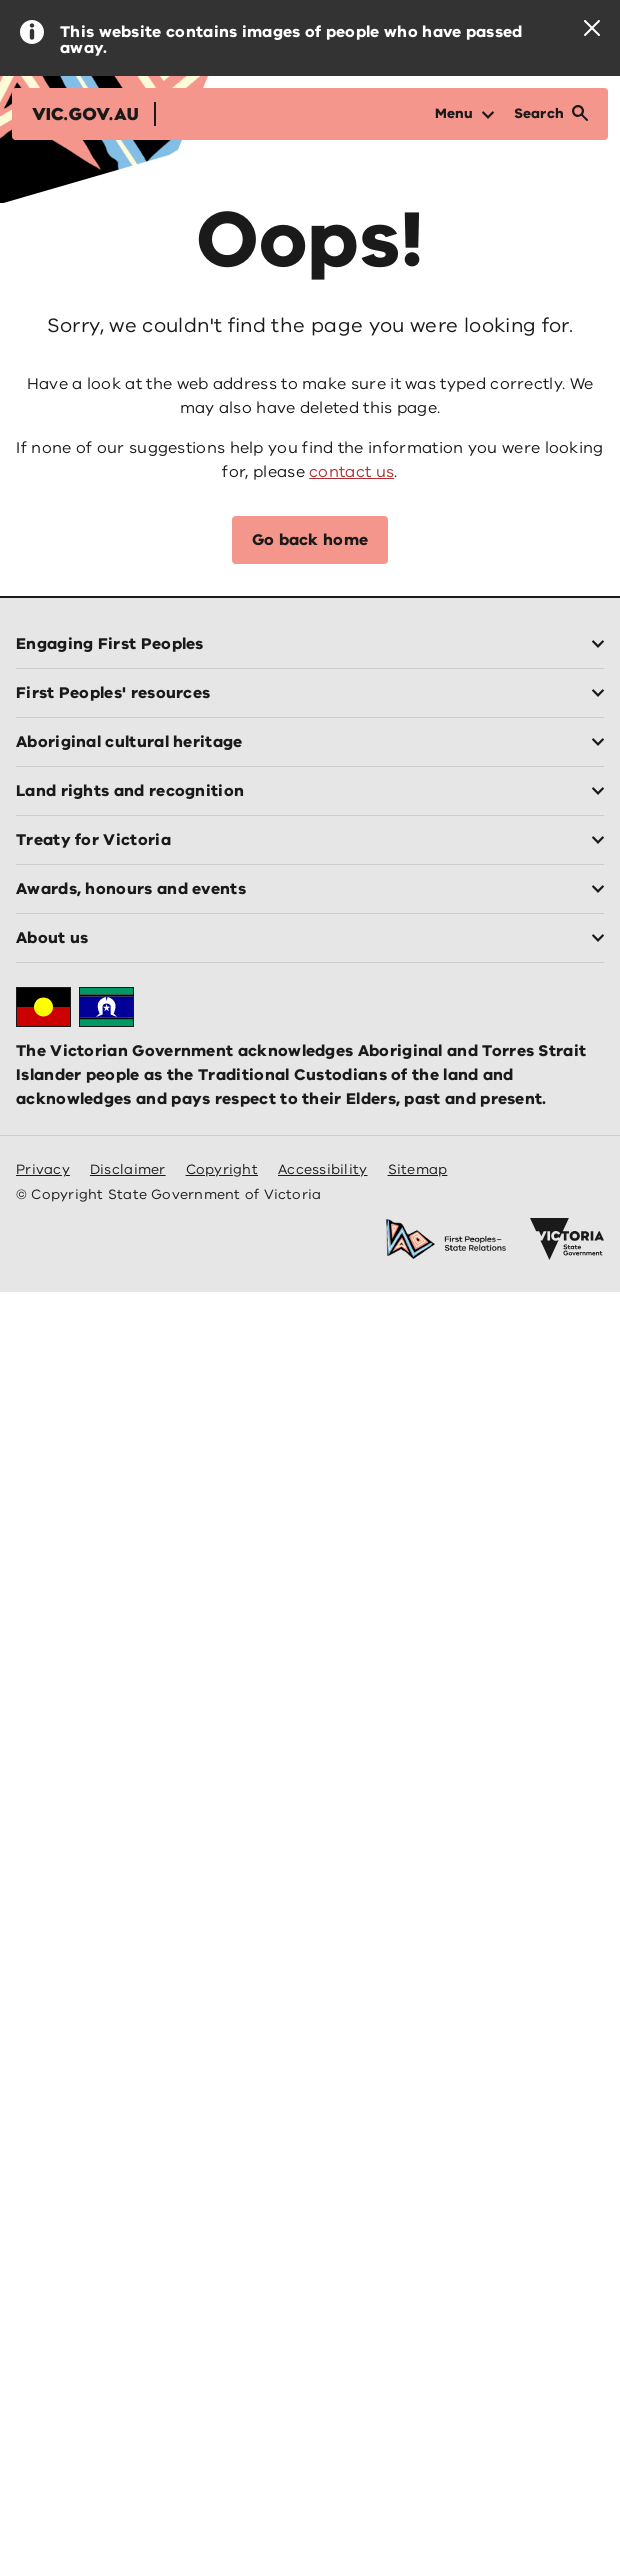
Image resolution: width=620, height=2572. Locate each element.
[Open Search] (551, 114)
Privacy (43, 1169)
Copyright (222, 1169)
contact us (351, 472)
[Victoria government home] (567, 1239)
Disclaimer (128, 1169)
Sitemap (418, 1169)
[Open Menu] (464, 114)
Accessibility (323, 1169)
